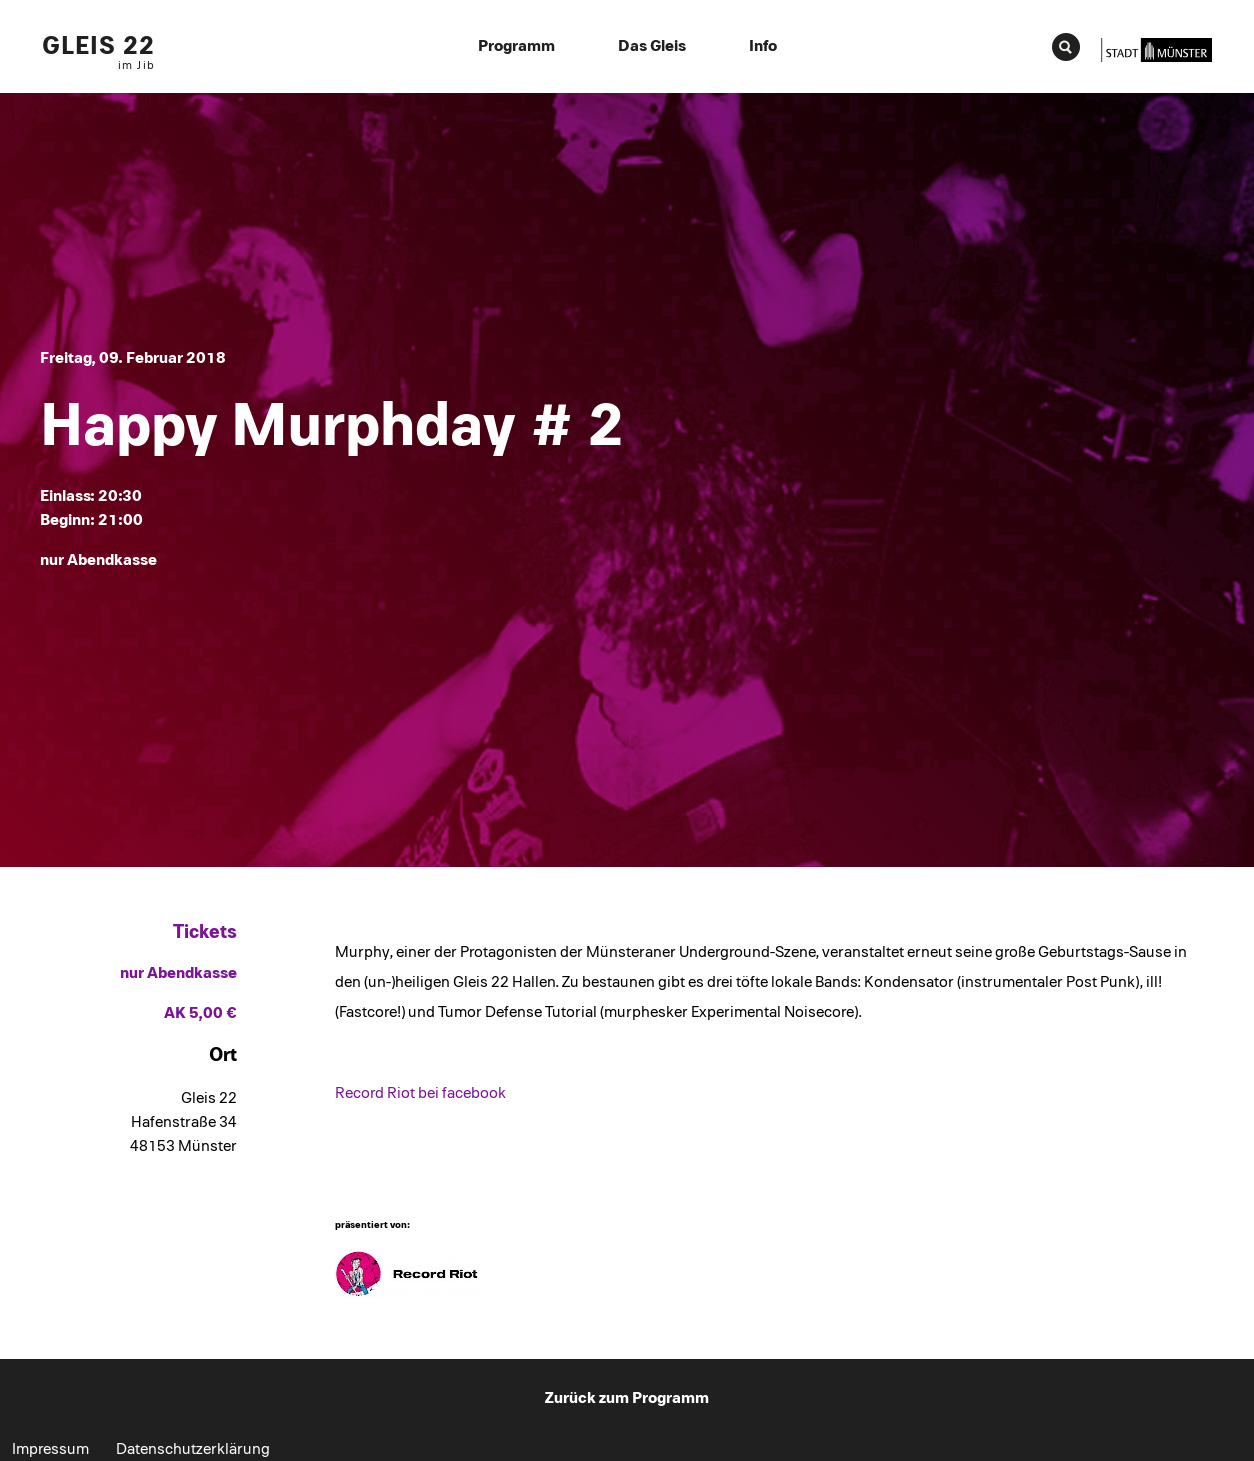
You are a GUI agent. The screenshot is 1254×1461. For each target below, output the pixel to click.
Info (763, 46)
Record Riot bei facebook (420, 1093)
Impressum (50, 1449)
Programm (516, 46)
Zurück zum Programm (627, 1398)
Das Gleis (652, 46)
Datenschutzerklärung (193, 1449)
